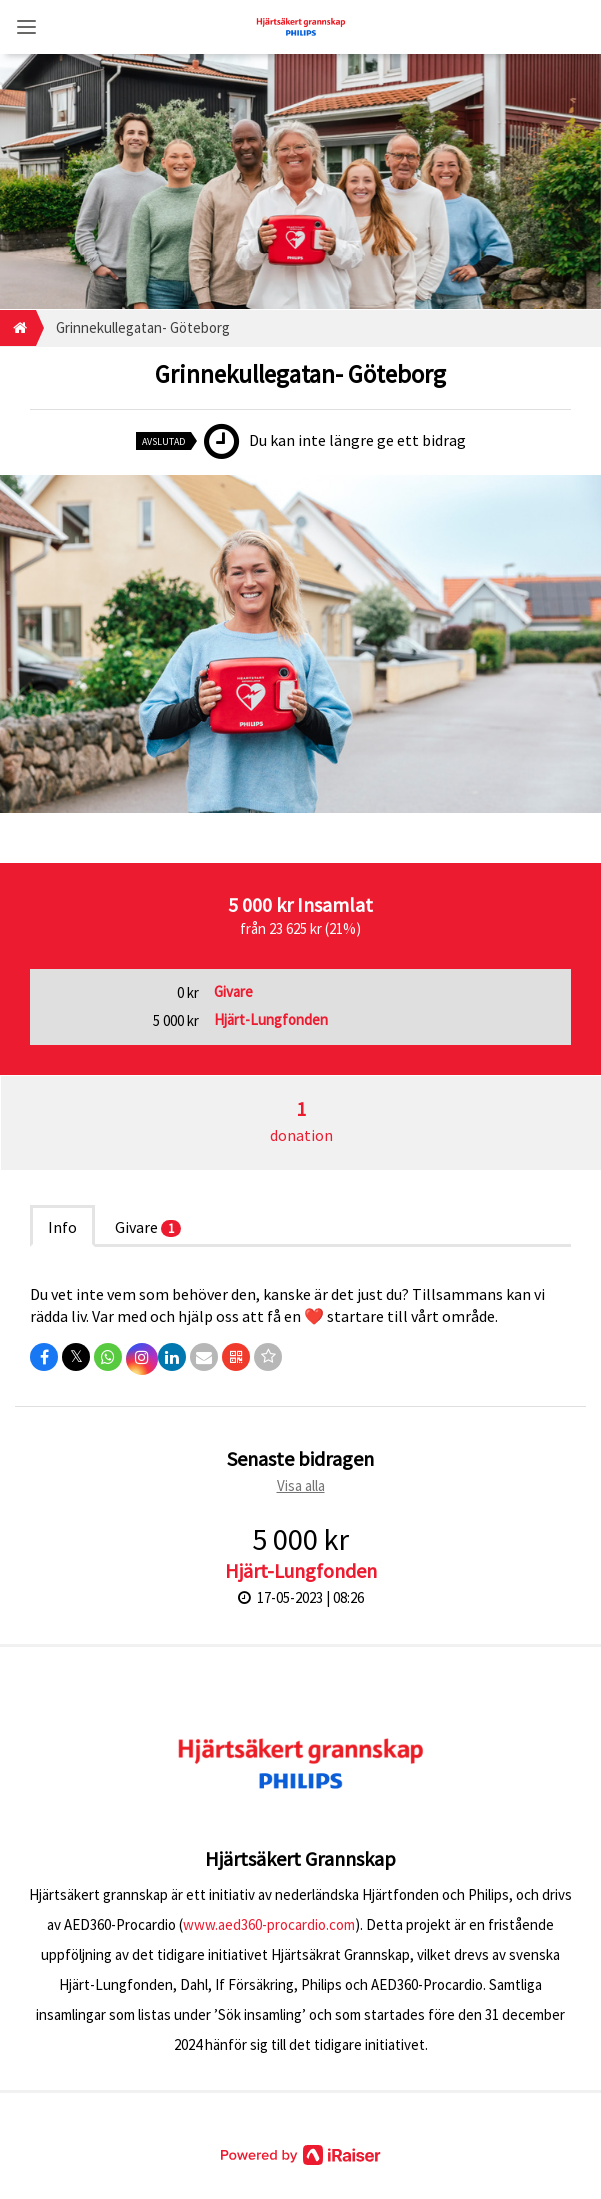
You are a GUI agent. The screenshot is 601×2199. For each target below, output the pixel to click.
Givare (148, 1227)
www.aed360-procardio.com (269, 1924)
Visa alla (301, 1485)
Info (62, 1227)
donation (301, 1120)
